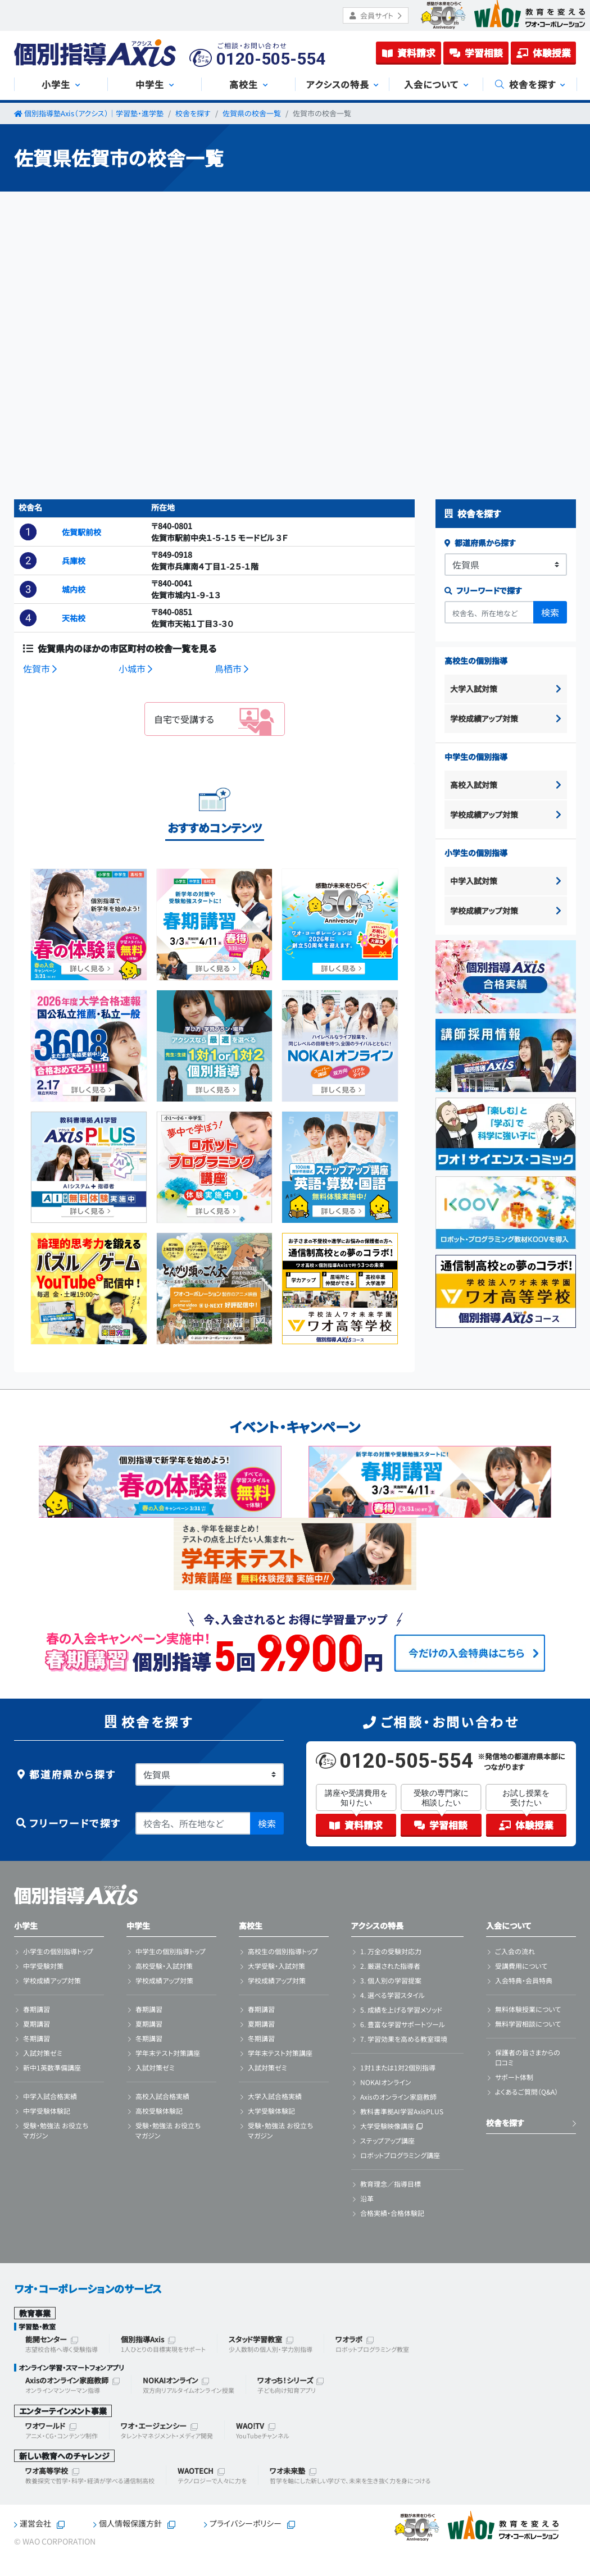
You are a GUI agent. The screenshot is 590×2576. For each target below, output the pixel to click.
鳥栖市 (231, 668)
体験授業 (543, 53)
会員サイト (376, 15)
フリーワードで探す (483, 590)
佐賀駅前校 (81, 532)
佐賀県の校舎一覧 (252, 113)
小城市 (135, 668)
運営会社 (35, 2523)
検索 (550, 612)
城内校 (73, 589)
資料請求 (408, 53)
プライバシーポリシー (246, 2523)
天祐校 (73, 617)
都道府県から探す (480, 542)
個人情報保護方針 (130, 2523)
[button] (28, 531)
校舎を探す (193, 113)
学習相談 (476, 53)
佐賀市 (40, 668)
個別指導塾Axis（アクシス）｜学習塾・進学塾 (94, 113)
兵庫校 (73, 560)
